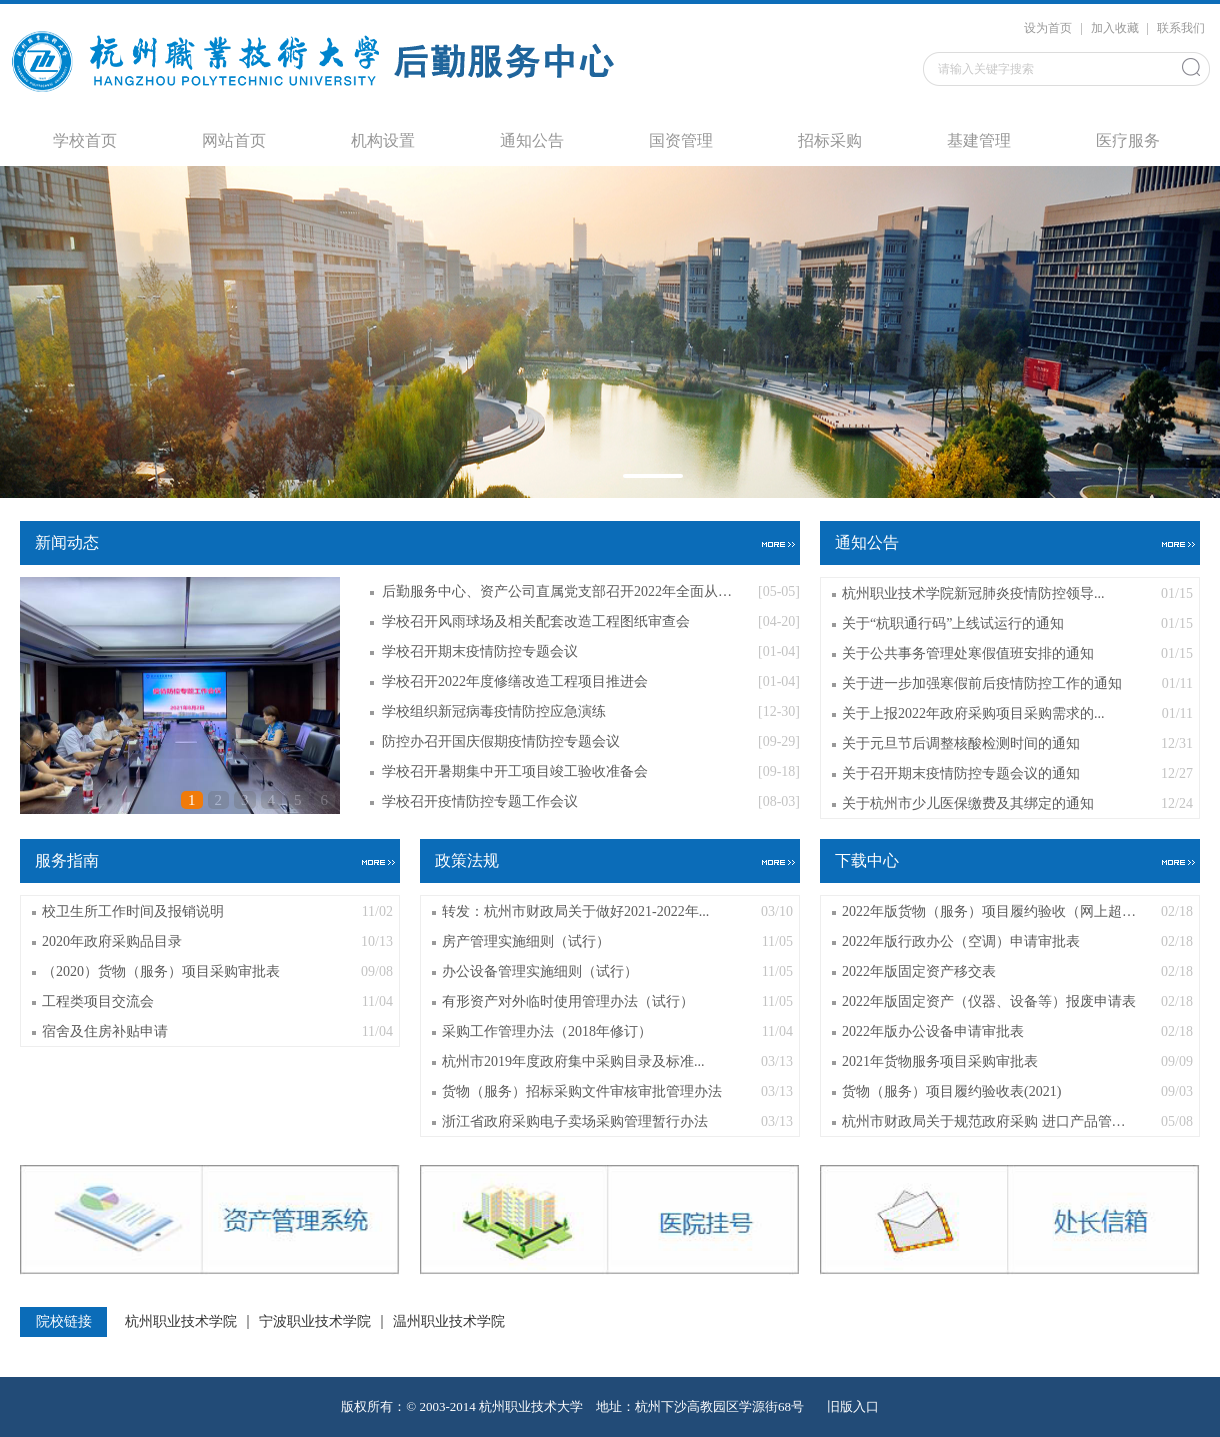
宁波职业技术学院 (315, 1322)
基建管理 (979, 140)
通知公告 (532, 140)
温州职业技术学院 (449, 1322)
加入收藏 (1116, 28)
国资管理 (681, 140)
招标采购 (830, 140)
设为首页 (1049, 28)
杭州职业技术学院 (181, 1322)
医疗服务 (1128, 140)
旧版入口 (853, 1406)
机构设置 (383, 140)
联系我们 (1181, 28)
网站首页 (234, 140)
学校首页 (85, 140)
